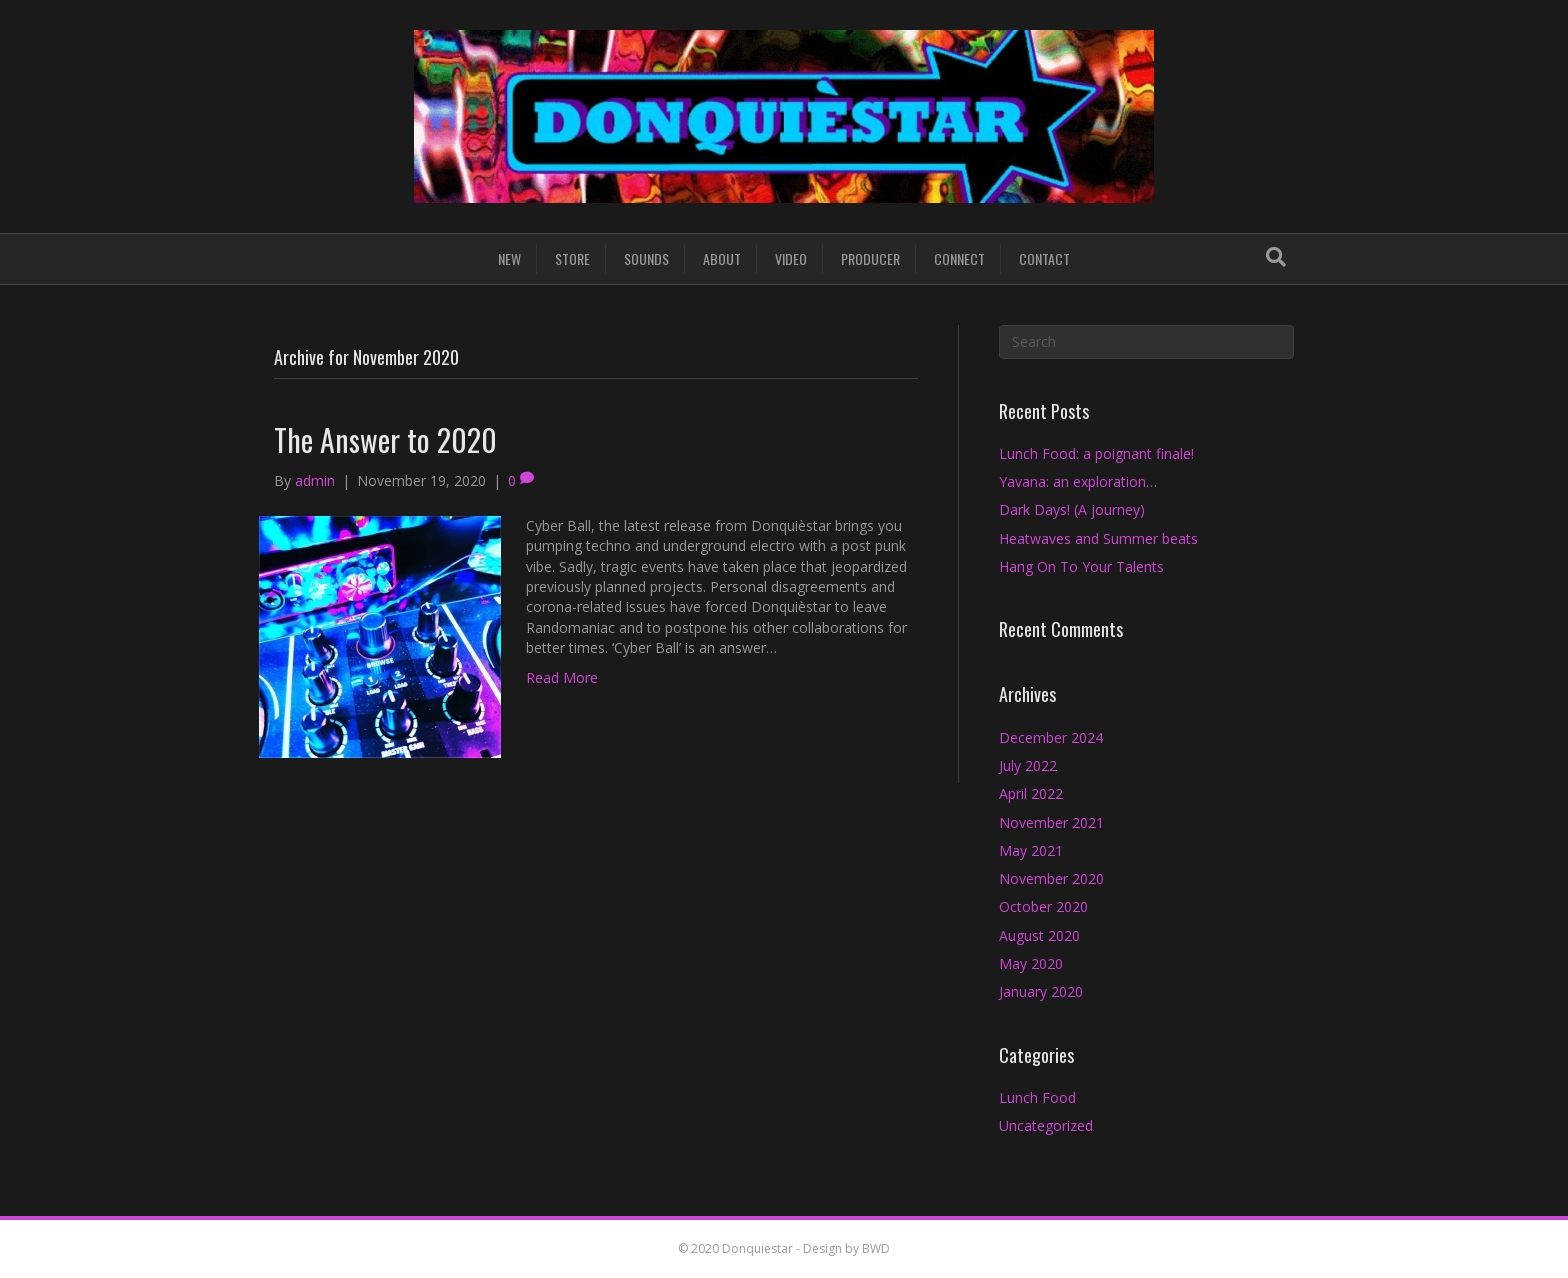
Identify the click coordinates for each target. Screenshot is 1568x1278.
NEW (509, 258)
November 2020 (1051, 878)
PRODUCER (870, 258)
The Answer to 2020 (385, 439)
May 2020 (1031, 963)
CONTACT (1044, 258)
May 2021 (1031, 850)
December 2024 (1051, 737)
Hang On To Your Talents (1081, 566)
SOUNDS (646, 258)
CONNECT (959, 258)
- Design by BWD (841, 1248)
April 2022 (1031, 793)
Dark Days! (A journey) (1072, 509)
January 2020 (1041, 991)
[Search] (1276, 257)
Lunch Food (1037, 1097)
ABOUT (722, 258)
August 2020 (1039, 935)
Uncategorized (1046, 1125)
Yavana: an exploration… (1078, 481)
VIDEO (791, 258)
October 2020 (1043, 906)
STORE (572, 258)
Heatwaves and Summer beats (1098, 538)
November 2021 (1051, 822)
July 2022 (1028, 765)
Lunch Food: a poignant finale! (1096, 453)
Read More (562, 677)
